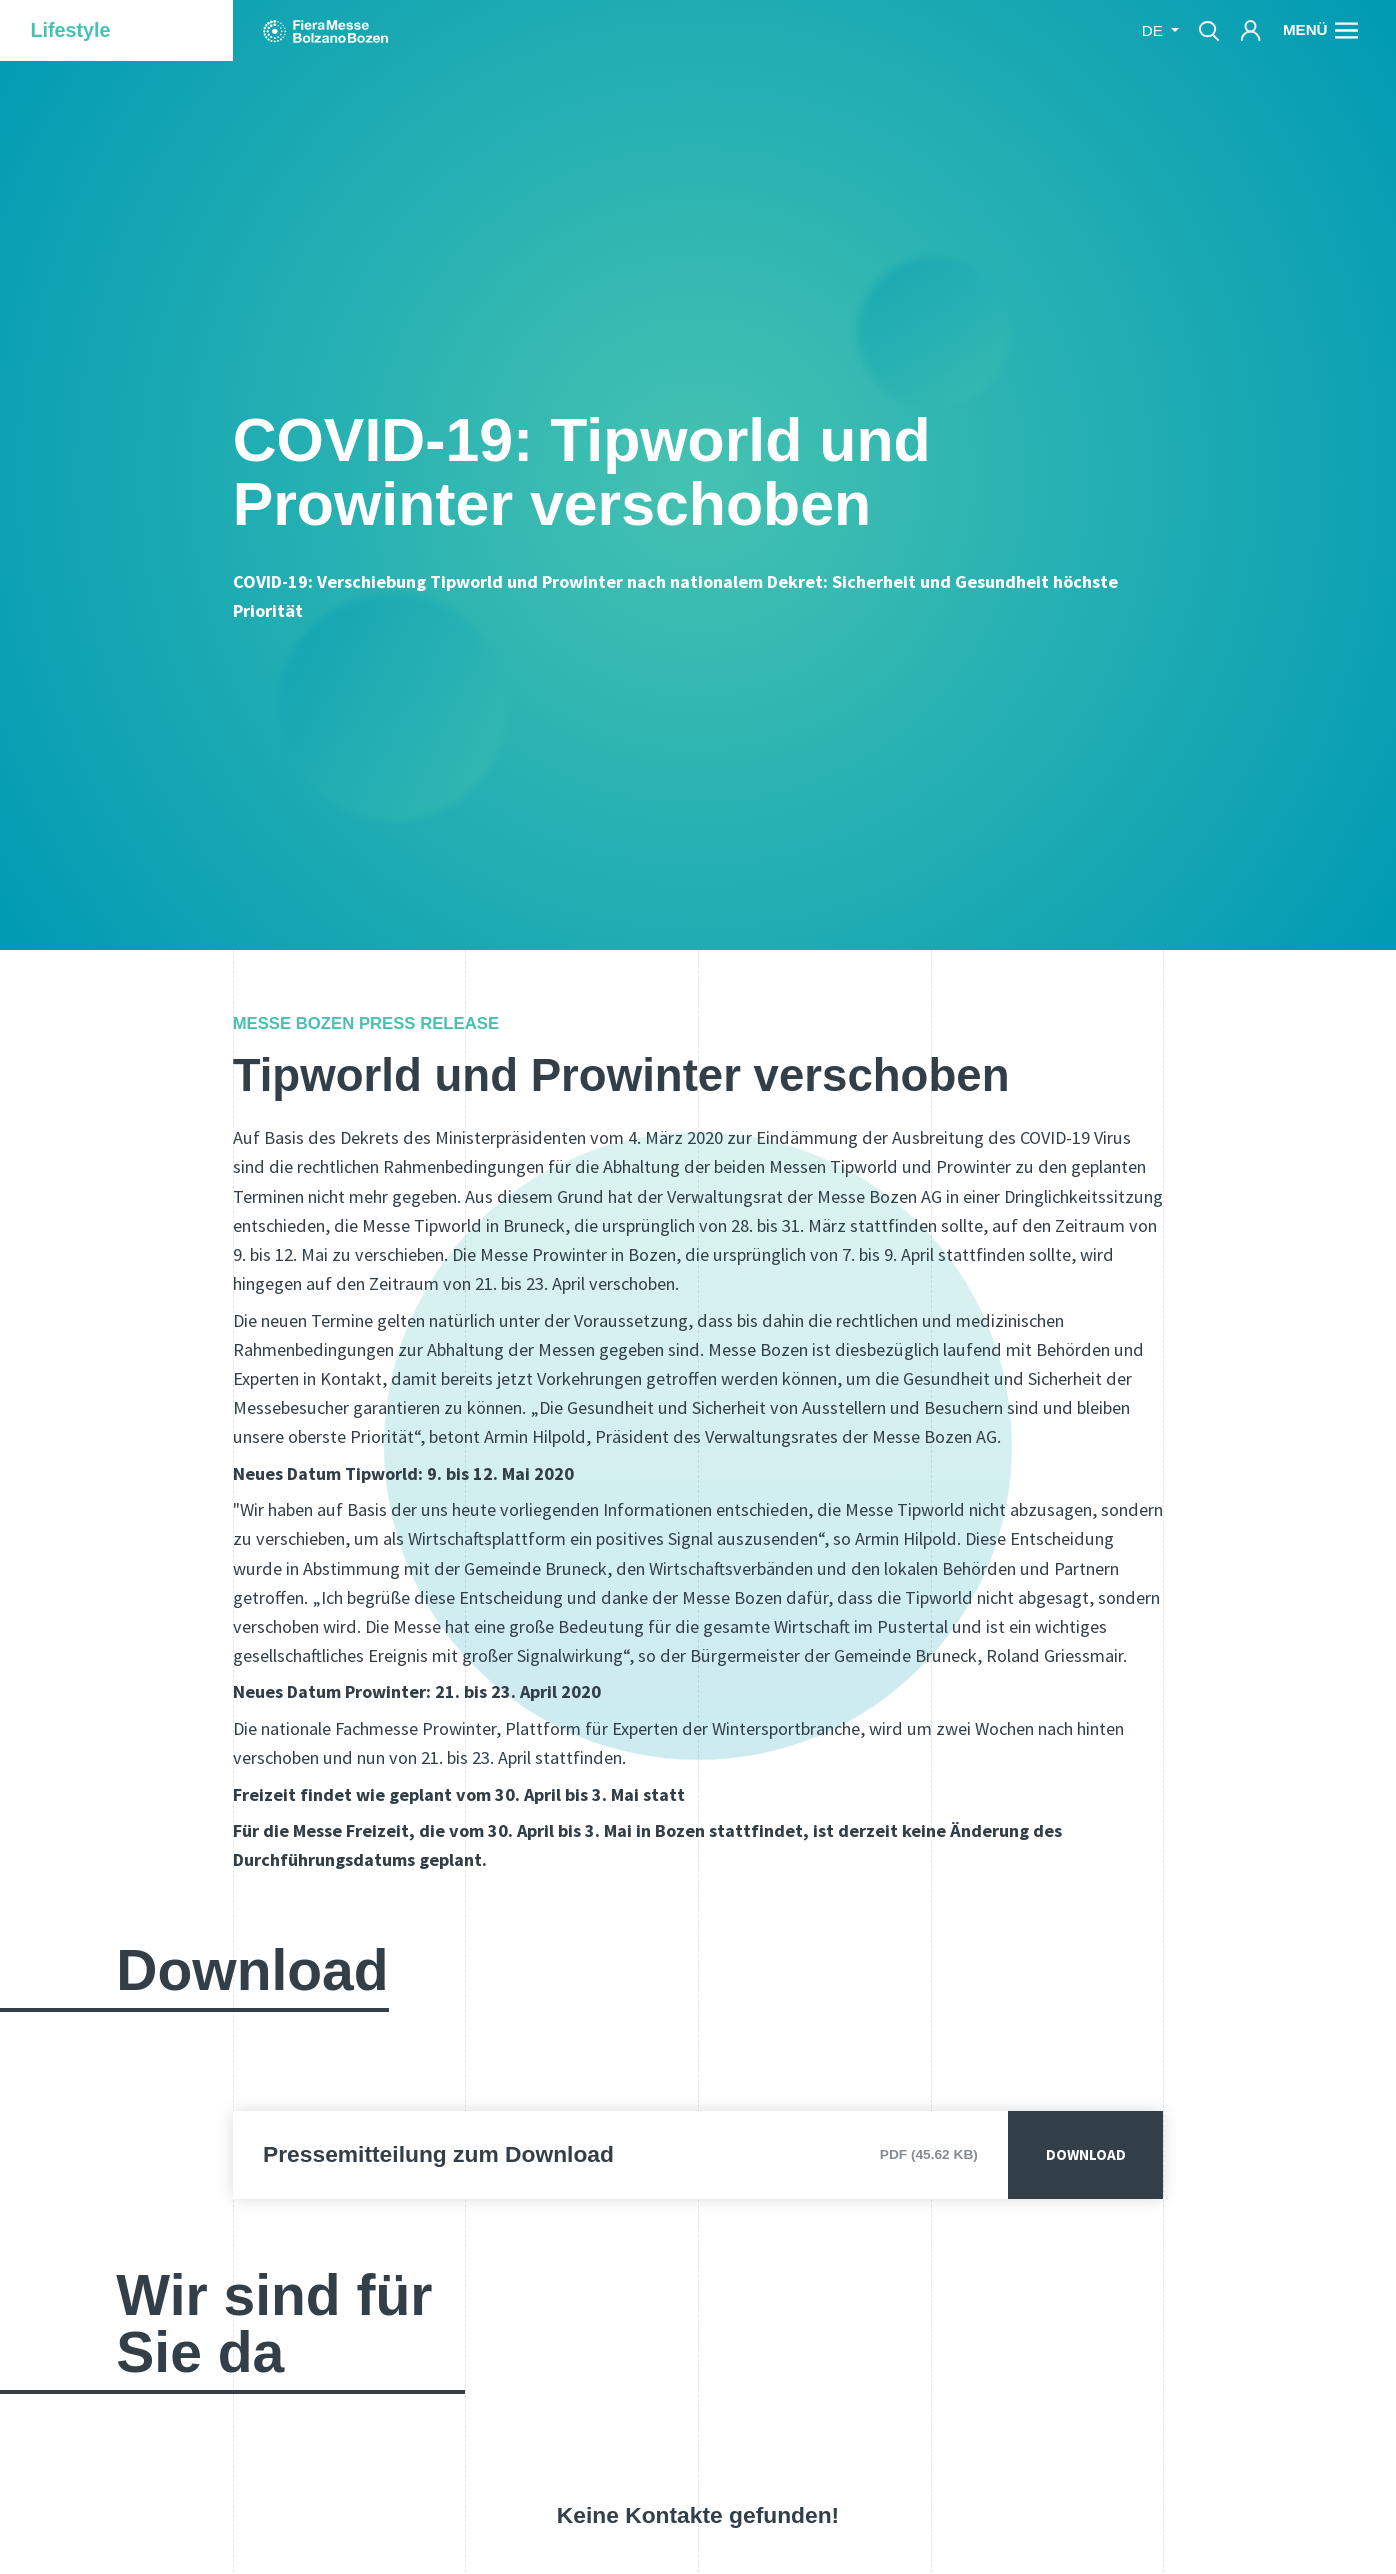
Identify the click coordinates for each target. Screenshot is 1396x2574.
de (1154, 30)
